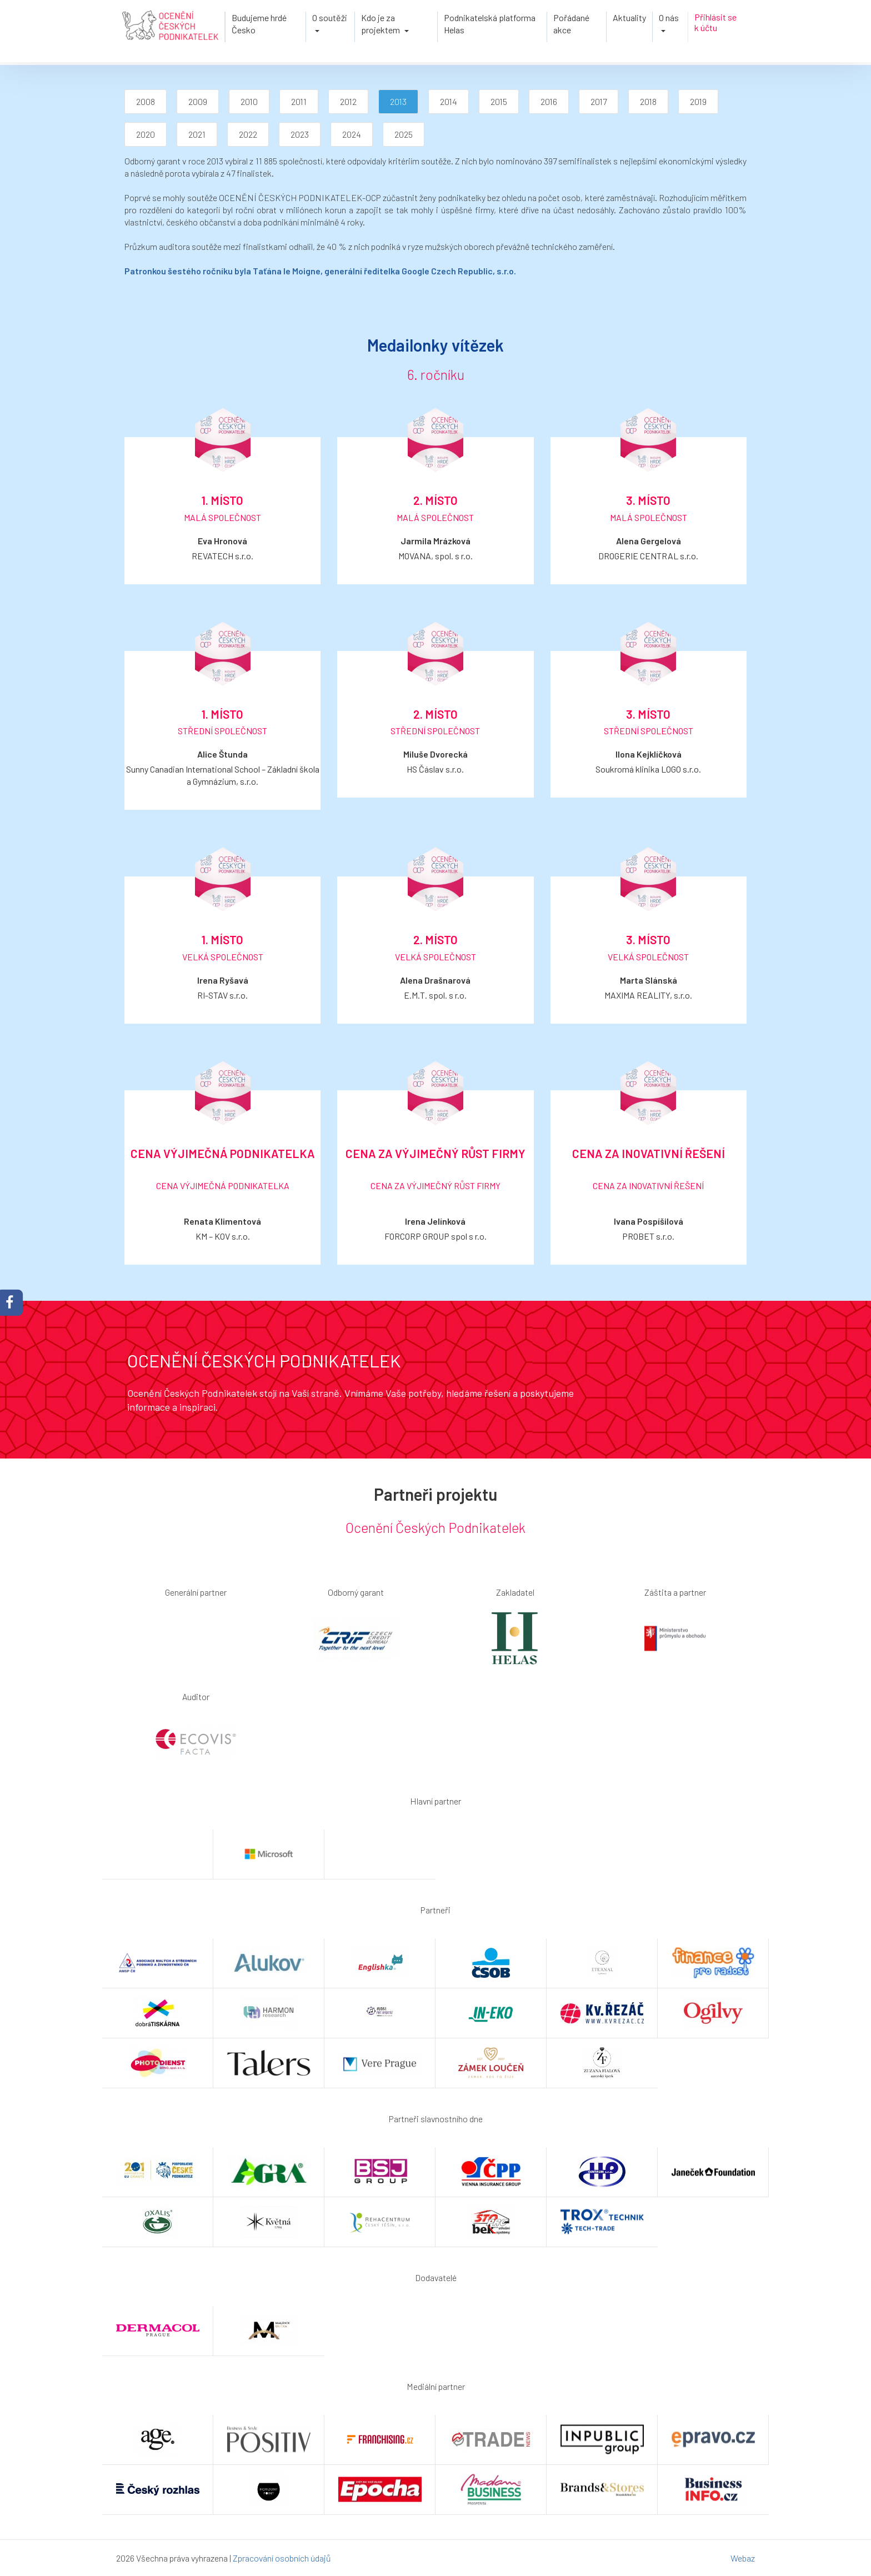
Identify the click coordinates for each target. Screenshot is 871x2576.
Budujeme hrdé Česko (259, 23)
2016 (548, 101)
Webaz (742, 2558)
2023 (300, 134)
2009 (197, 101)
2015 (498, 101)
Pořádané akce (571, 23)
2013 (398, 101)
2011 (299, 101)
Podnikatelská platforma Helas (489, 23)
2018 (648, 101)
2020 (145, 134)
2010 (249, 101)
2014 (448, 101)
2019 (698, 101)
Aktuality (629, 17)
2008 (145, 101)
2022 (248, 134)
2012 (348, 101)
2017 (598, 101)
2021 (197, 134)
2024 (351, 134)
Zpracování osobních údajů (282, 2558)
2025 (403, 134)
